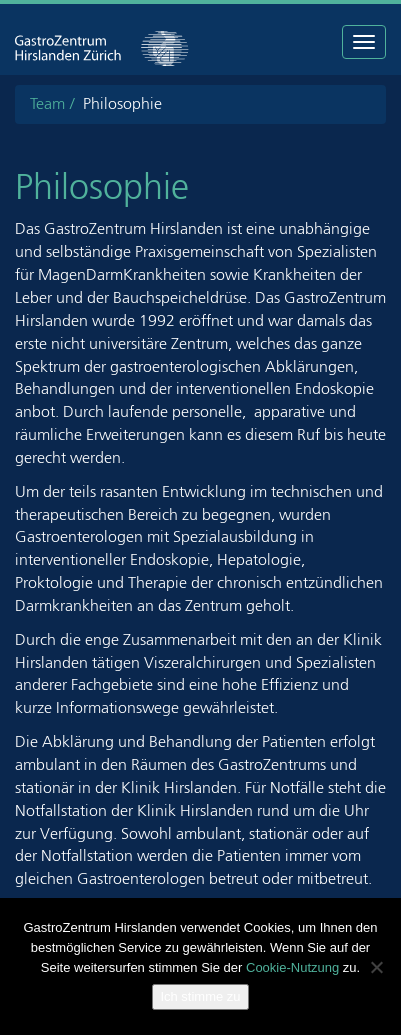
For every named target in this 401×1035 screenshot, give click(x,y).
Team (47, 103)
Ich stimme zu (200, 996)
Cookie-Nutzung (292, 967)
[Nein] (376, 967)
